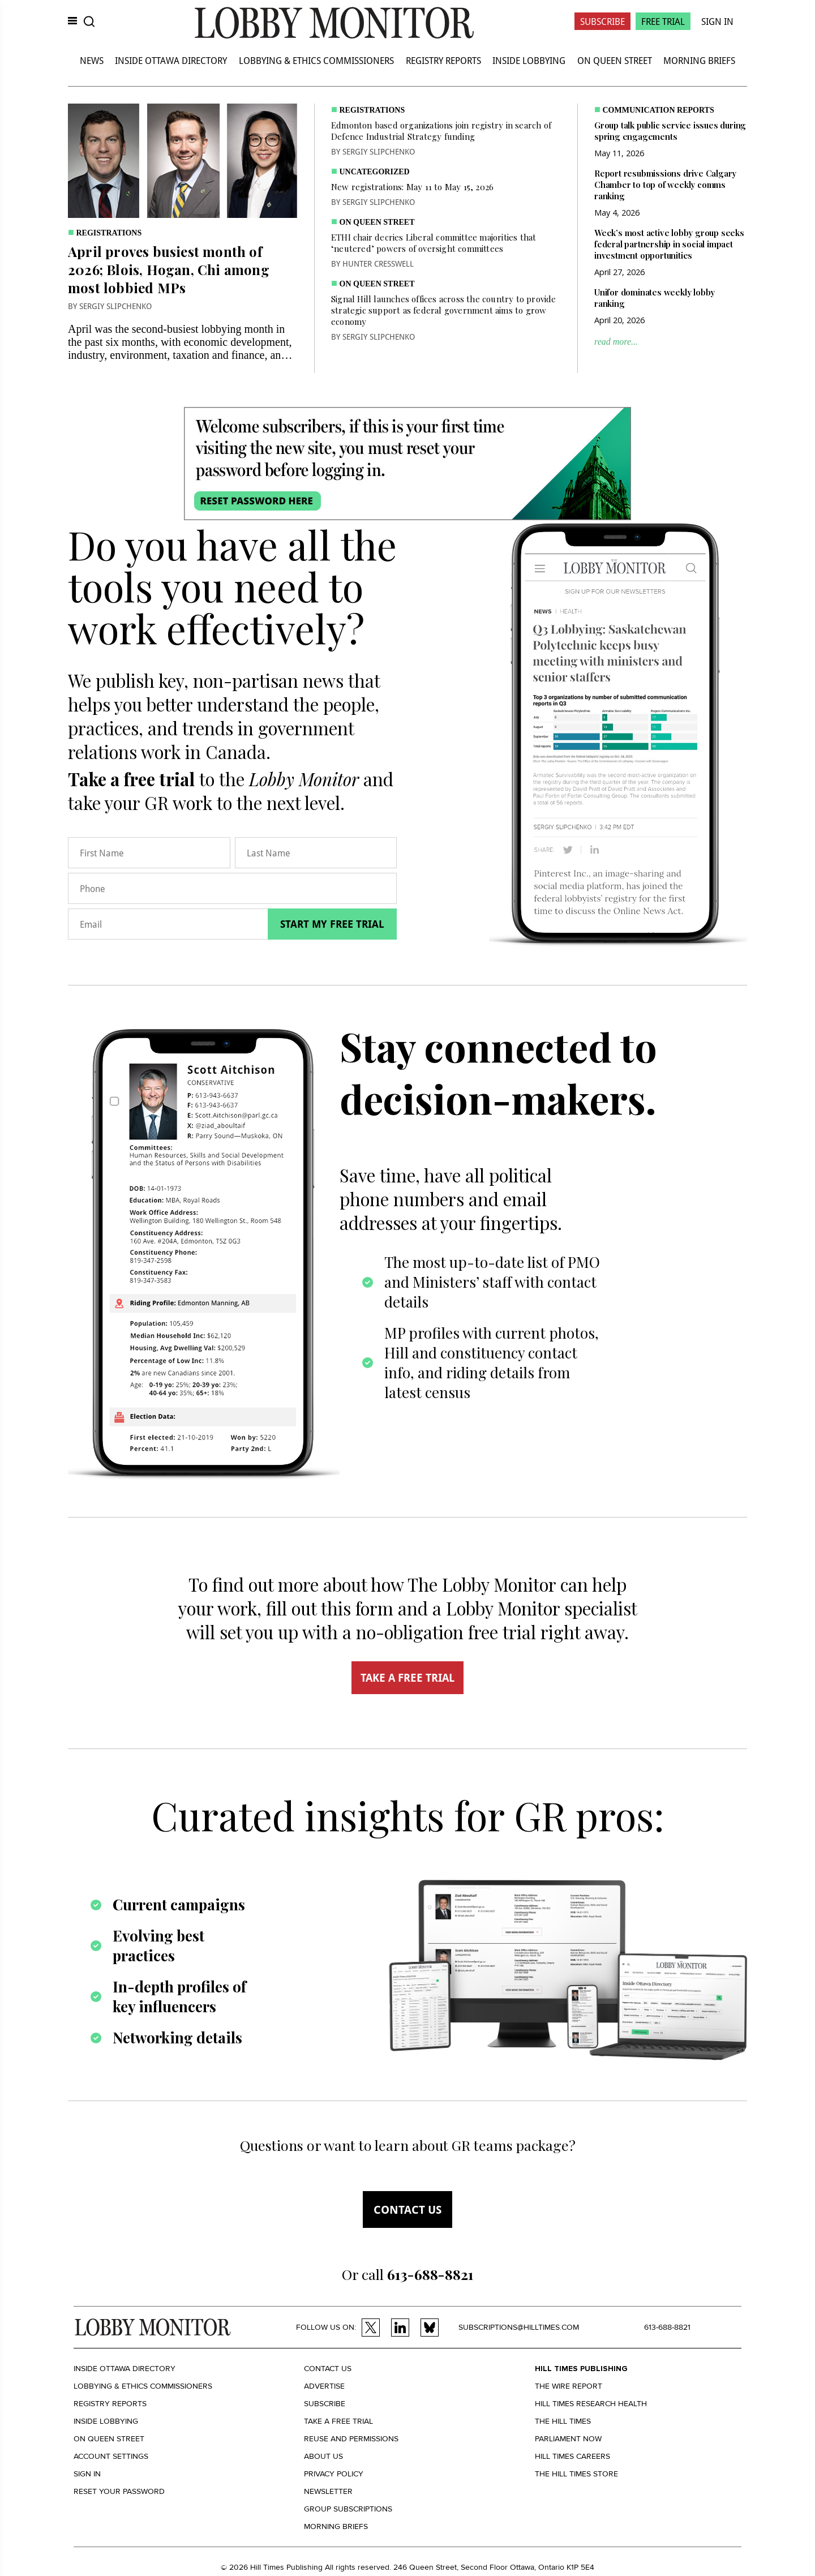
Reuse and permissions (351, 2439)
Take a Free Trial (338, 2421)
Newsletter (328, 2491)
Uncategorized (375, 172)
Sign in (87, 2474)
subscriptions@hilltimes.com (518, 2327)
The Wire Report (568, 2386)
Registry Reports (443, 60)
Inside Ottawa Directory (171, 60)
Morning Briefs (699, 60)
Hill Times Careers (572, 2456)
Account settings (111, 2456)
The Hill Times (563, 2421)
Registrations (109, 233)
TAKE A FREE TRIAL (407, 1677)
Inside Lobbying (528, 60)
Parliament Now (568, 2439)
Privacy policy (333, 2474)
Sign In (717, 21)
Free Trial (663, 21)
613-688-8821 (667, 2327)
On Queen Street (614, 60)
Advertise (324, 2386)
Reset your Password (119, 2491)
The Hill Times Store (576, 2474)
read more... (616, 341)
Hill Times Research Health (591, 2403)
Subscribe (602, 21)
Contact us (407, 2209)
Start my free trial (332, 924)
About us (323, 2456)
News (92, 60)
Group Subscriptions (348, 2509)
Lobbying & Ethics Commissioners (316, 60)
